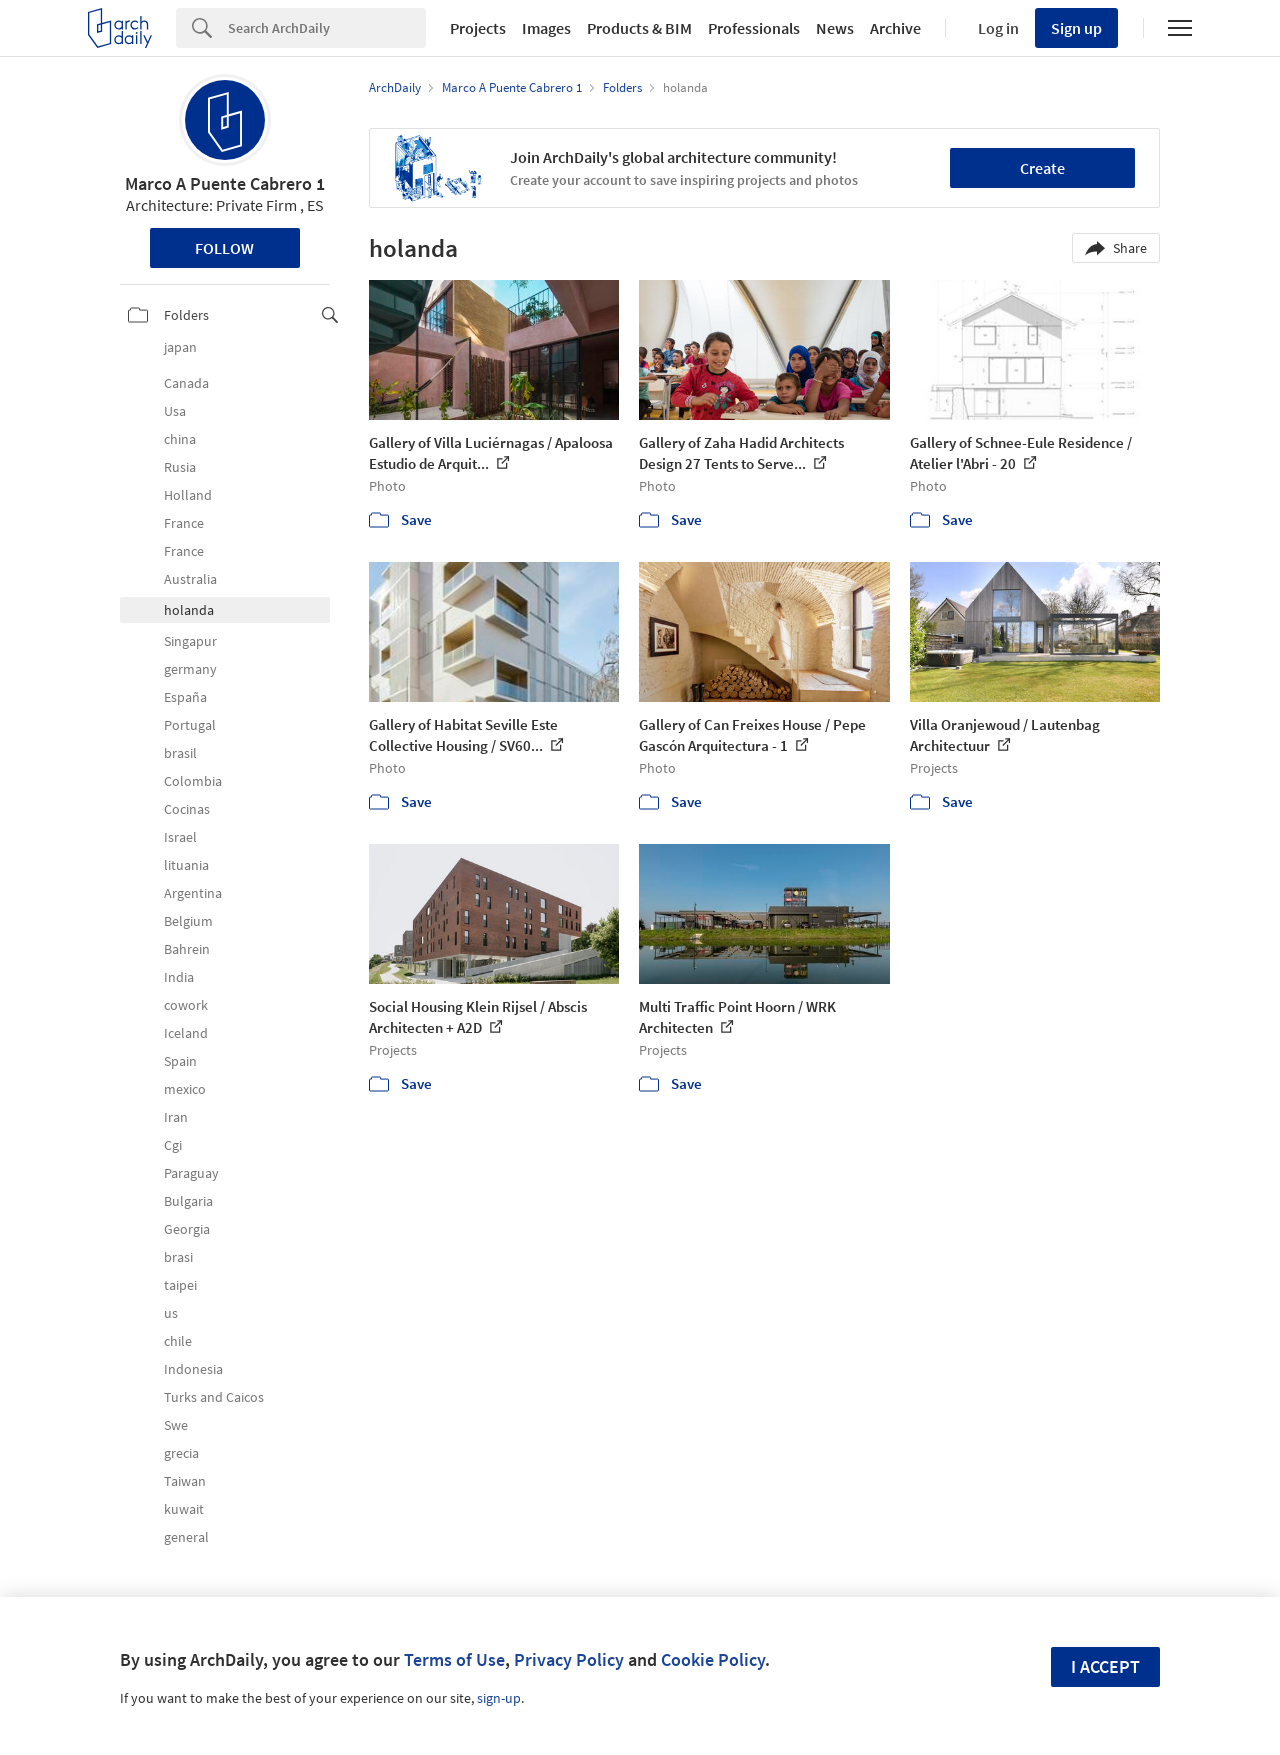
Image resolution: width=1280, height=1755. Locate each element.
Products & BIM (639, 28)
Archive (895, 28)
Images (546, 28)
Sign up (1076, 28)
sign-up (499, 1698)
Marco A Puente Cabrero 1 (225, 183)
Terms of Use (454, 1659)
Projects (478, 28)
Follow (224, 248)
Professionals (754, 28)
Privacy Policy (569, 1659)
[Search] (327, 28)
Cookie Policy (713, 1659)
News (835, 28)
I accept (1105, 1666)
